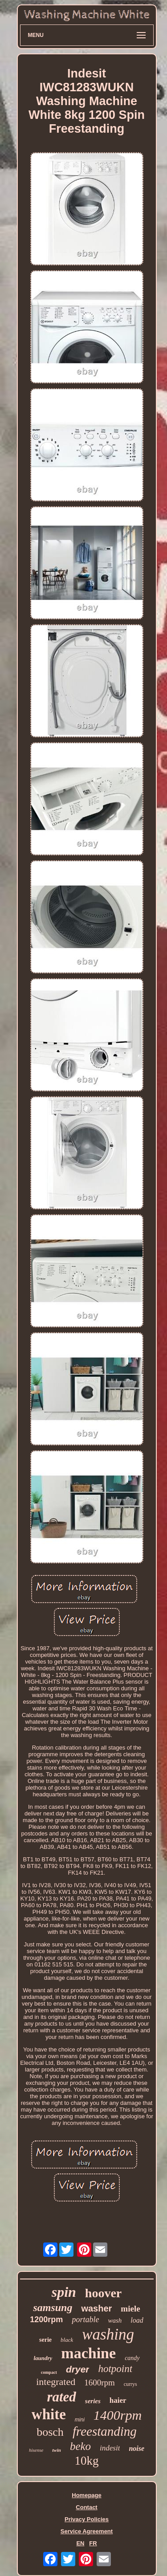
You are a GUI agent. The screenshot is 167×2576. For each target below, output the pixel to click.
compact (49, 2372)
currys (130, 2384)
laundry (42, 2358)
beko (80, 2446)
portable (85, 2319)
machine (88, 2353)
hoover (103, 2293)
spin (64, 2292)
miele (130, 2308)
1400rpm (118, 2415)
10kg (87, 2460)
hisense (36, 2450)
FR (93, 2543)
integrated (55, 2381)
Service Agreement (87, 2531)
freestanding (105, 2431)
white (49, 2414)
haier (118, 2400)
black (67, 2339)
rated (61, 2397)
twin (56, 2450)
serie (45, 2339)
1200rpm (46, 2319)
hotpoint (115, 2368)
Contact (86, 2507)
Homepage (86, 2495)
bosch (50, 2431)
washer (96, 2308)
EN (80, 2543)
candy (132, 2358)
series (93, 2401)
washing (108, 2334)
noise (136, 2448)
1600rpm (99, 2382)
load (136, 2320)
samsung (52, 2307)
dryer (78, 2369)
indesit (110, 2448)
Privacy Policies (87, 2519)
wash (115, 2320)
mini (80, 2420)
